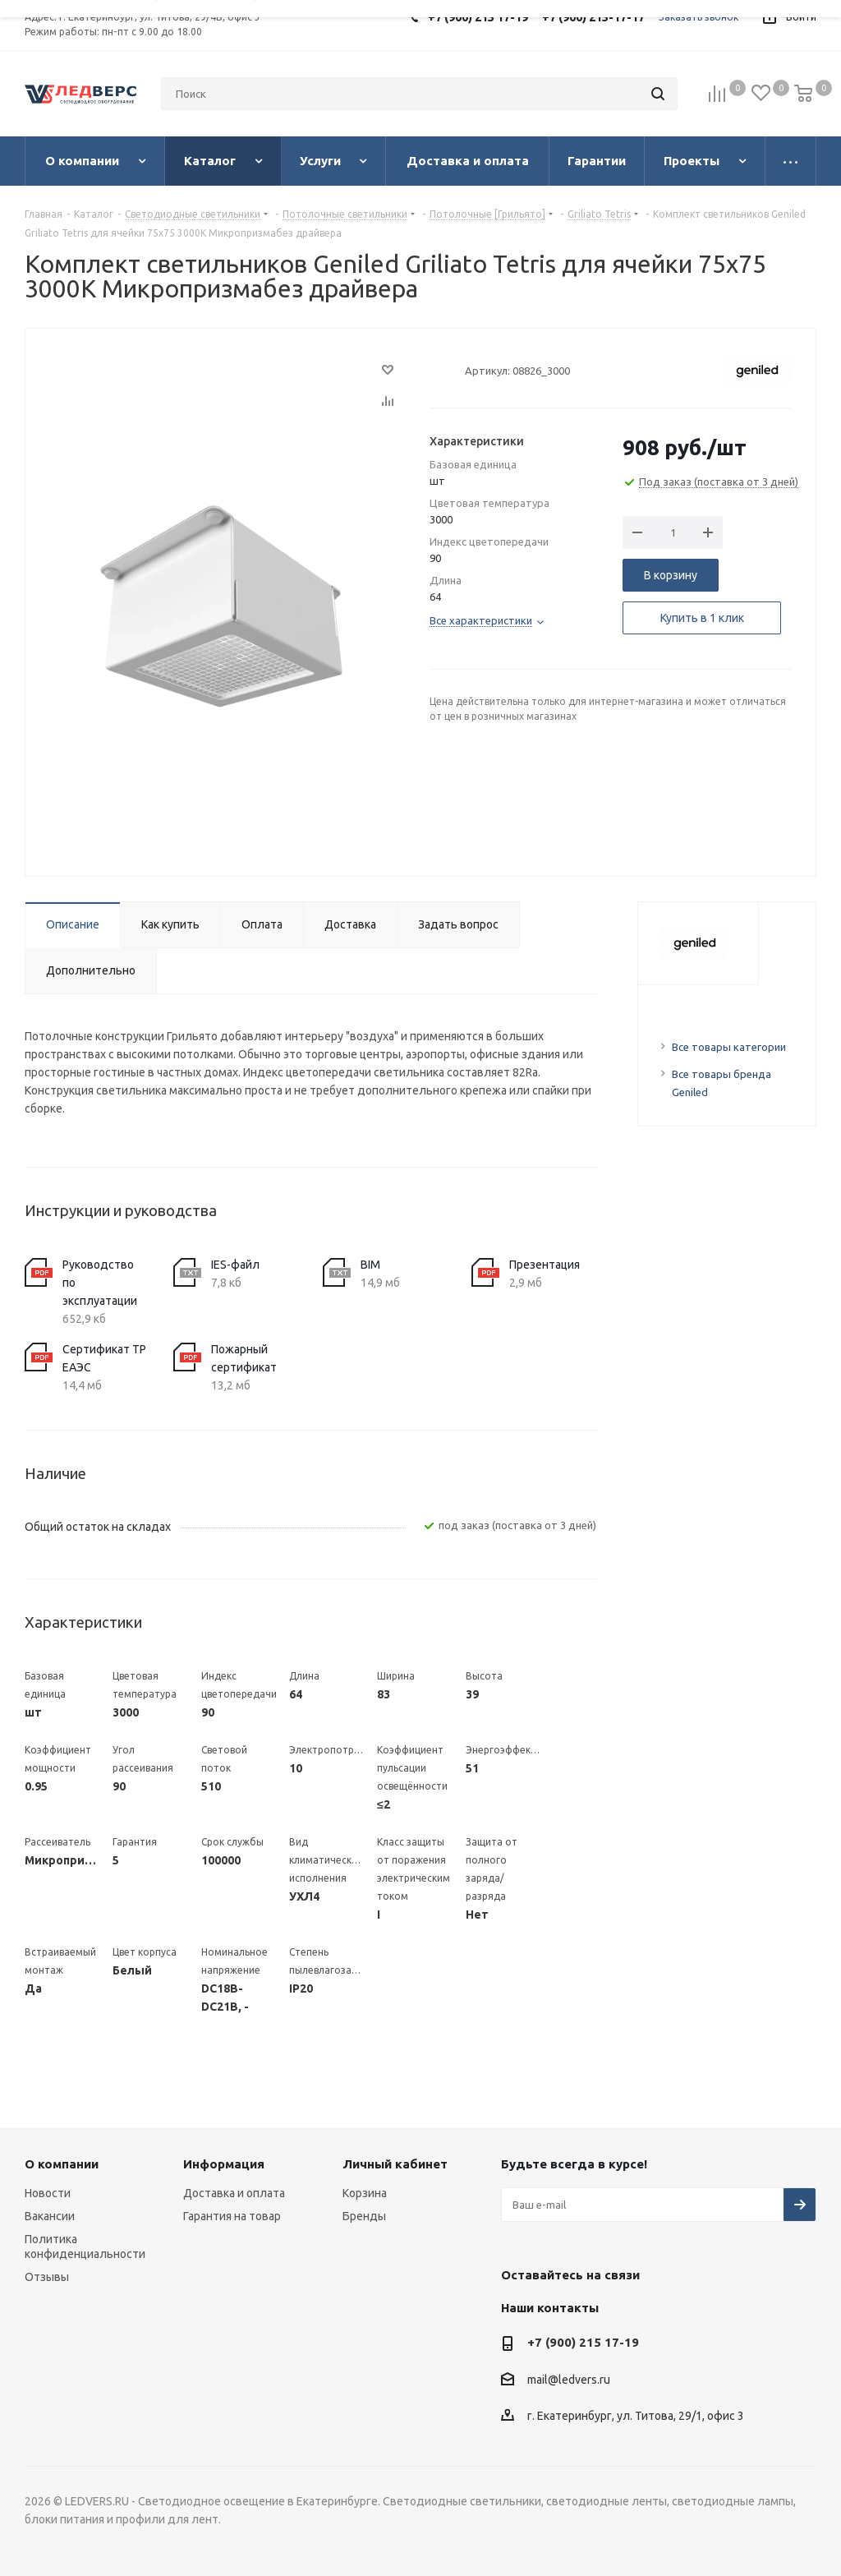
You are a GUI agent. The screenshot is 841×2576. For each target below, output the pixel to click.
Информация (223, 2164)
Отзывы (47, 2276)
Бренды (364, 2216)
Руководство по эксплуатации (99, 1282)
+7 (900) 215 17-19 (583, 2342)
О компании (62, 2164)
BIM (370, 1264)
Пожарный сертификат (244, 1358)
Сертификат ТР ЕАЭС (104, 1358)
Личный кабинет (395, 2164)
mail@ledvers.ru (568, 2379)
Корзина (364, 2193)
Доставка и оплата (234, 2193)
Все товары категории (729, 1047)
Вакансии (50, 2216)
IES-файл (235, 1264)
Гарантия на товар (232, 2216)
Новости (48, 2193)
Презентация (544, 1264)
